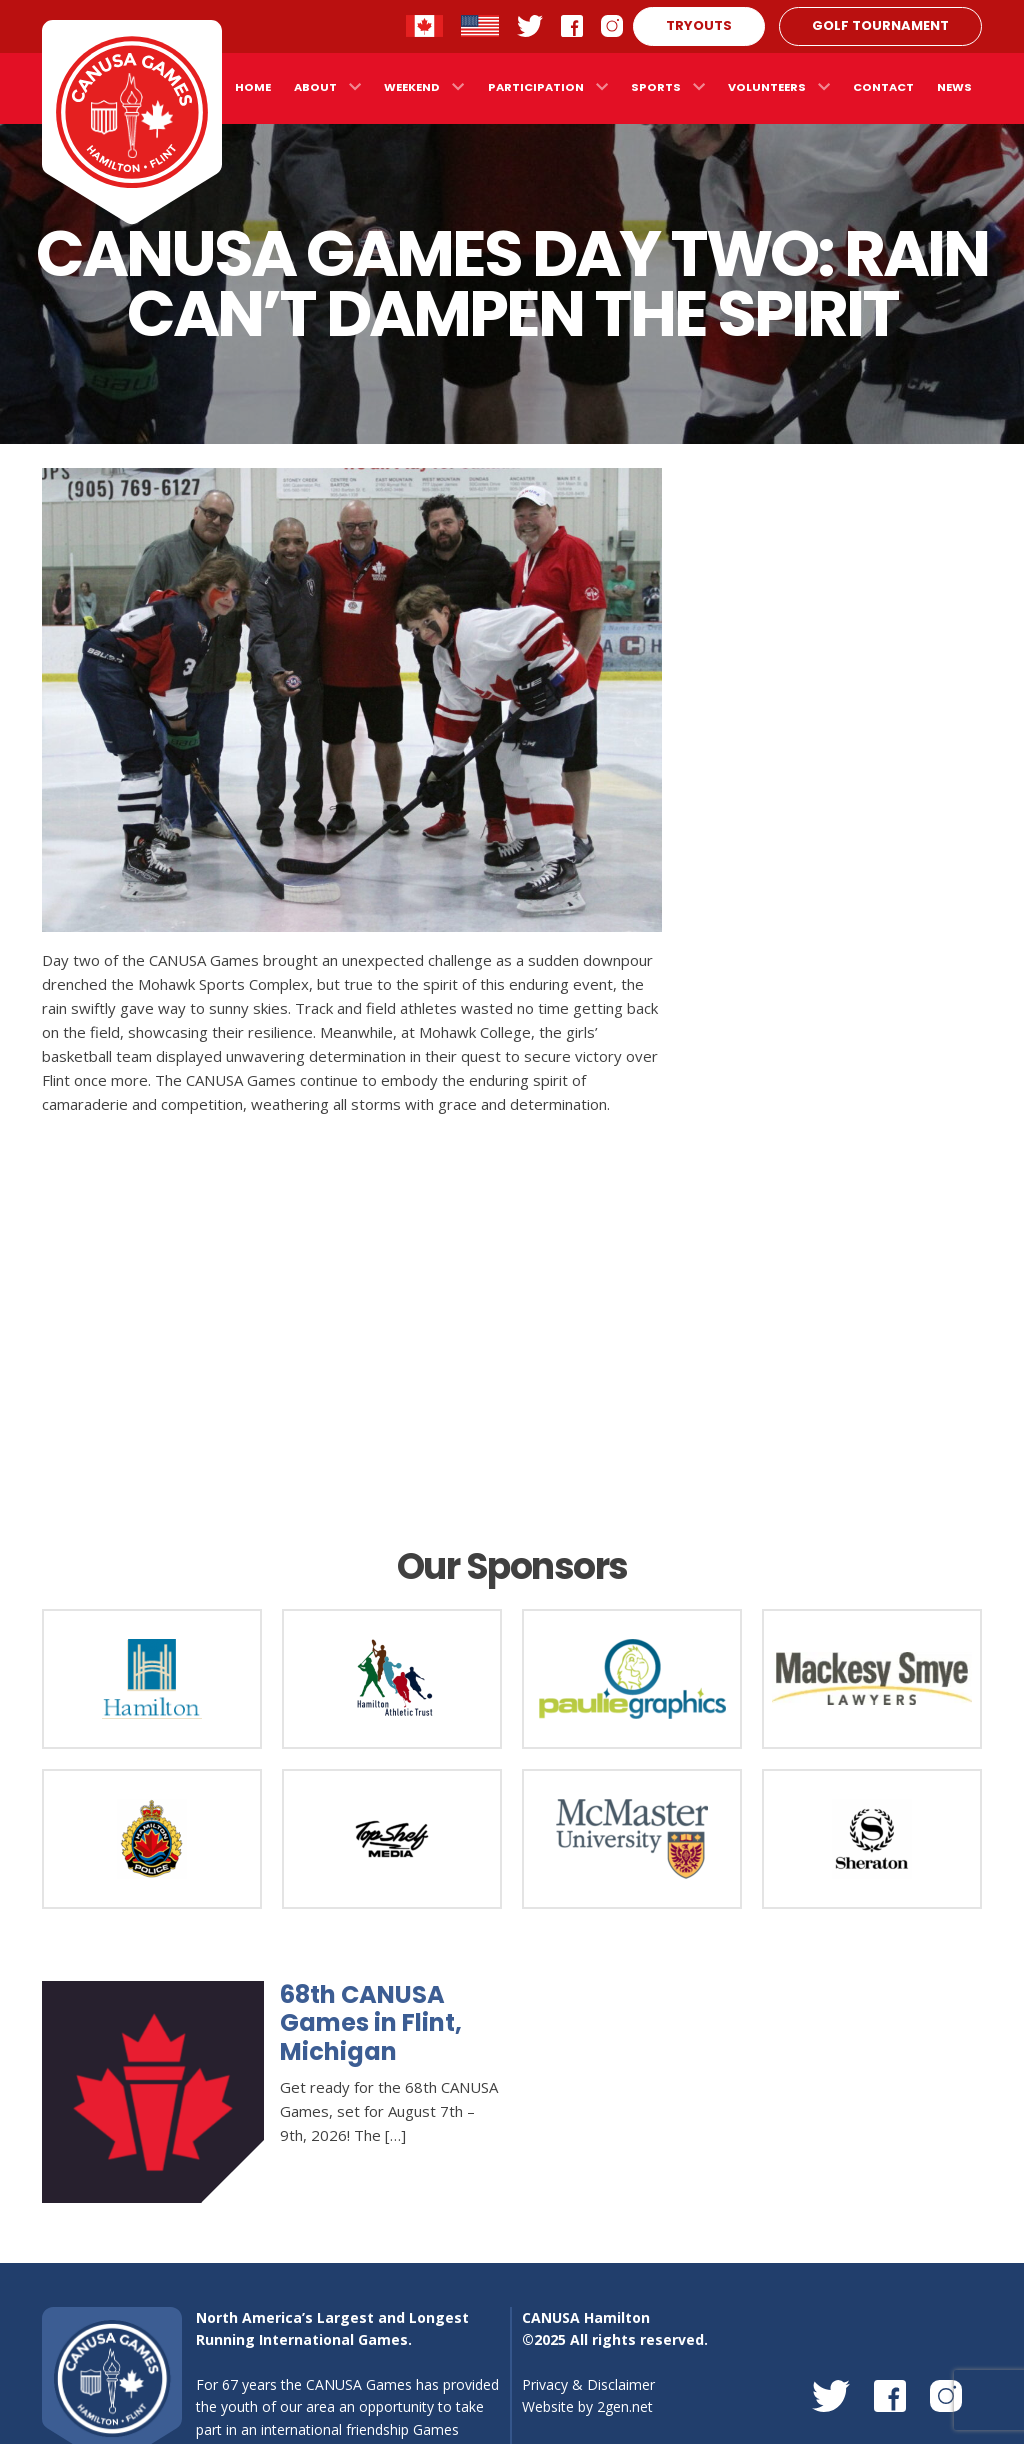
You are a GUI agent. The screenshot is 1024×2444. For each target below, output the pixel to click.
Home (253, 87)
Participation (536, 87)
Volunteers (767, 87)
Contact (883, 87)
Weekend (412, 87)
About (315, 87)
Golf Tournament (880, 25)
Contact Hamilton (425, 26)
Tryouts (699, 25)
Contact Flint (480, 26)
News (954, 87)
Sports (656, 87)
